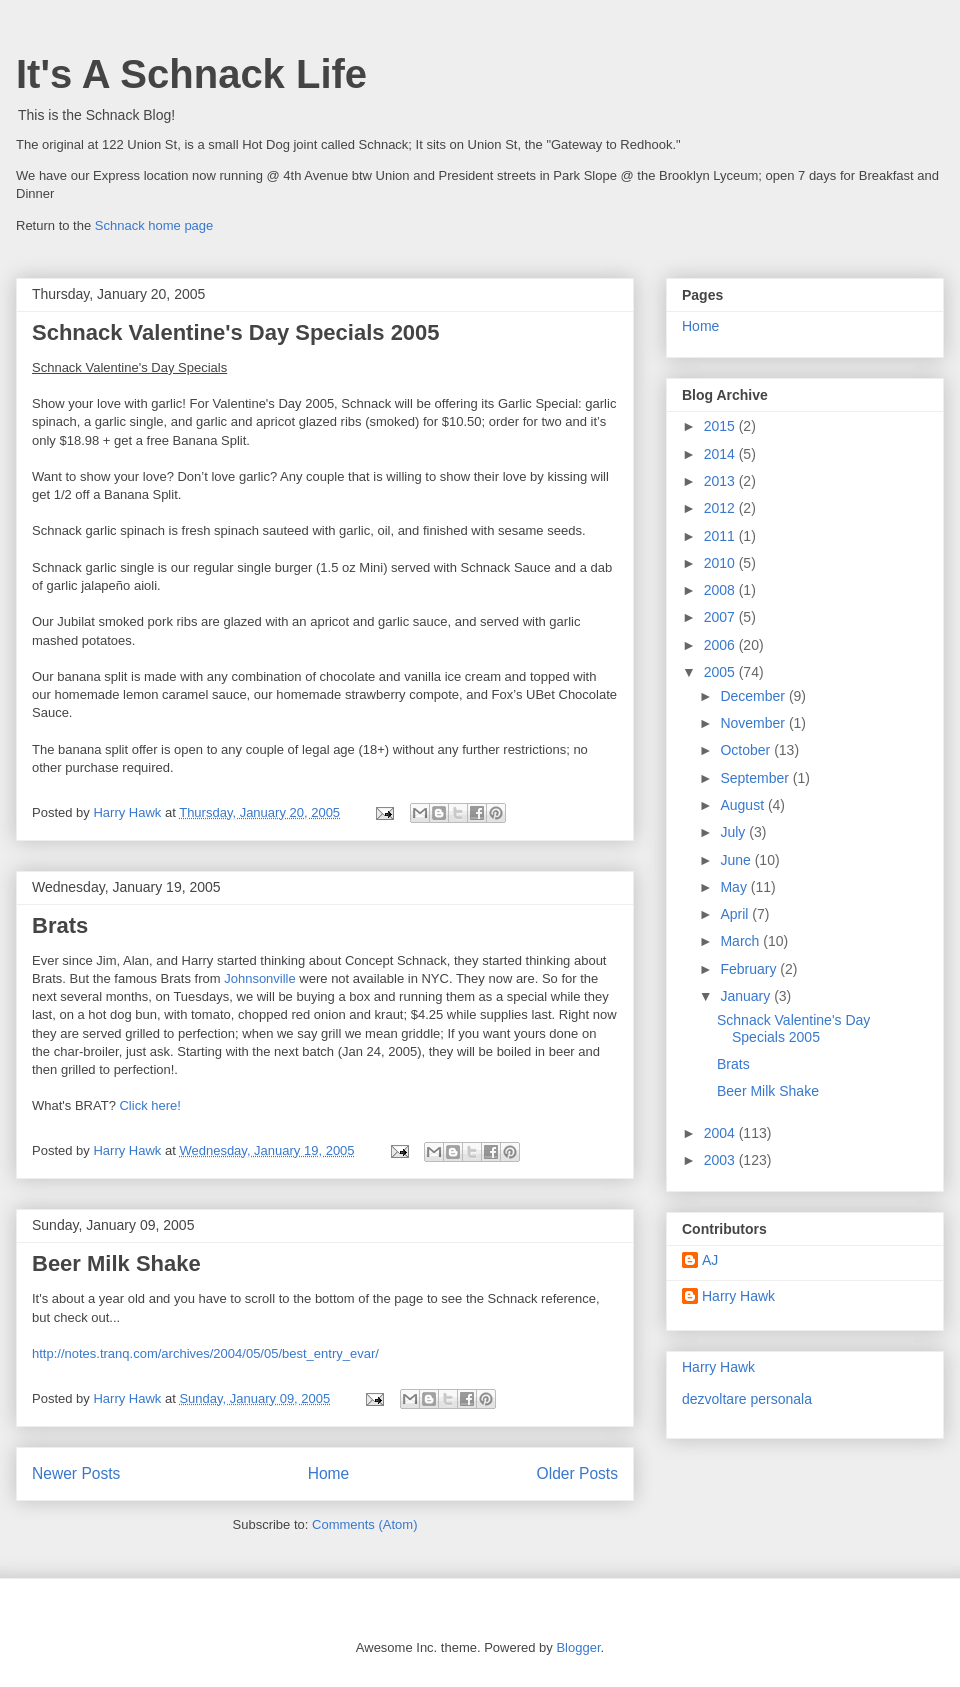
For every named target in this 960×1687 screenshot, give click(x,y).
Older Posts (577, 1473)
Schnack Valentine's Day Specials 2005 (236, 332)
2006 (721, 645)
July (734, 832)
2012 (721, 508)
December (754, 696)
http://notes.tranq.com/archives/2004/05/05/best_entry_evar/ (205, 1353)
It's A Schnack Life (191, 74)
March (741, 941)
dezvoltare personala (747, 1399)
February (750, 969)
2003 (721, 1160)
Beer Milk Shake (116, 1263)
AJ (710, 1260)
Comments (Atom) (364, 1524)
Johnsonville (260, 978)
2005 (721, 672)
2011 (721, 536)
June (737, 860)
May (735, 887)
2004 (721, 1133)
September (756, 778)
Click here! (149, 1105)
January (747, 996)
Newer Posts (76, 1473)
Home (329, 1473)
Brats (60, 925)
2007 (721, 617)
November (754, 723)
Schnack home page (154, 225)
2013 (721, 481)
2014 (721, 454)
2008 (721, 590)
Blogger (578, 1647)
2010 (721, 563)
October (747, 750)
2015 (721, 426)
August (743, 805)
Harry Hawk (738, 1296)
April (736, 914)
